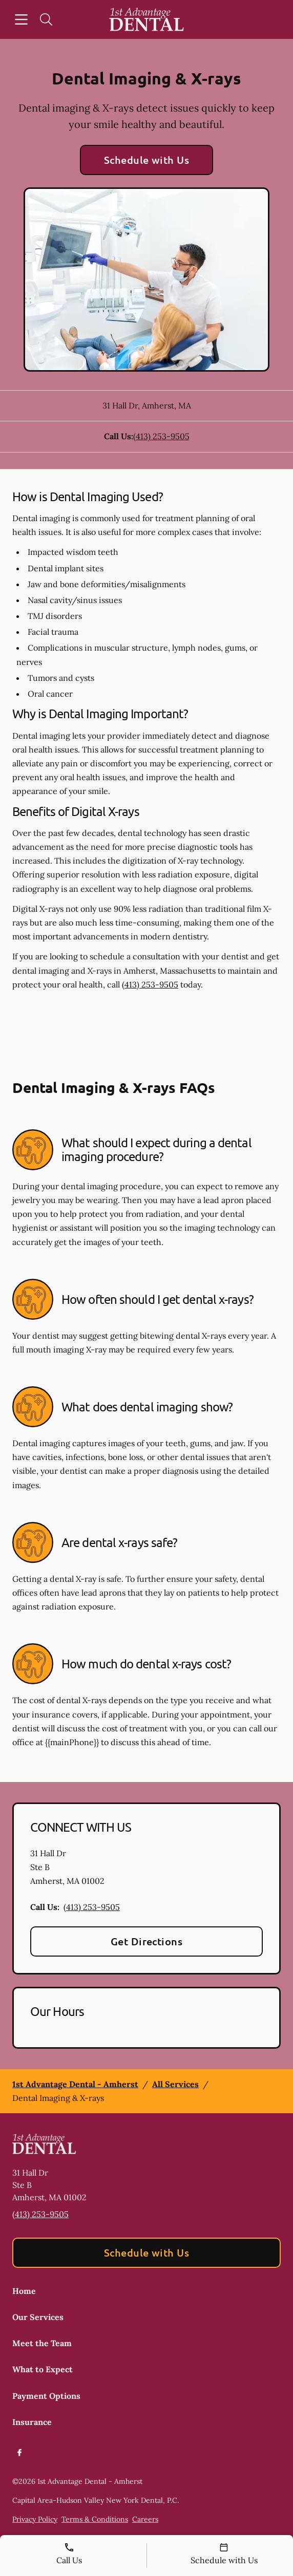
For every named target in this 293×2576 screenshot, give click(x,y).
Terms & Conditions (94, 2519)
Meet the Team (42, 2343)
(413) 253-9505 (161, 436)
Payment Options (46, 2396)
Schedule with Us (147, 159)
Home (24, 2291)
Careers (145, 2519)
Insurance (32, 2422)
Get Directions (147, 1941)
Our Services (38, 2317)
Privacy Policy (34, 2519)
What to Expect (42, 2369)
